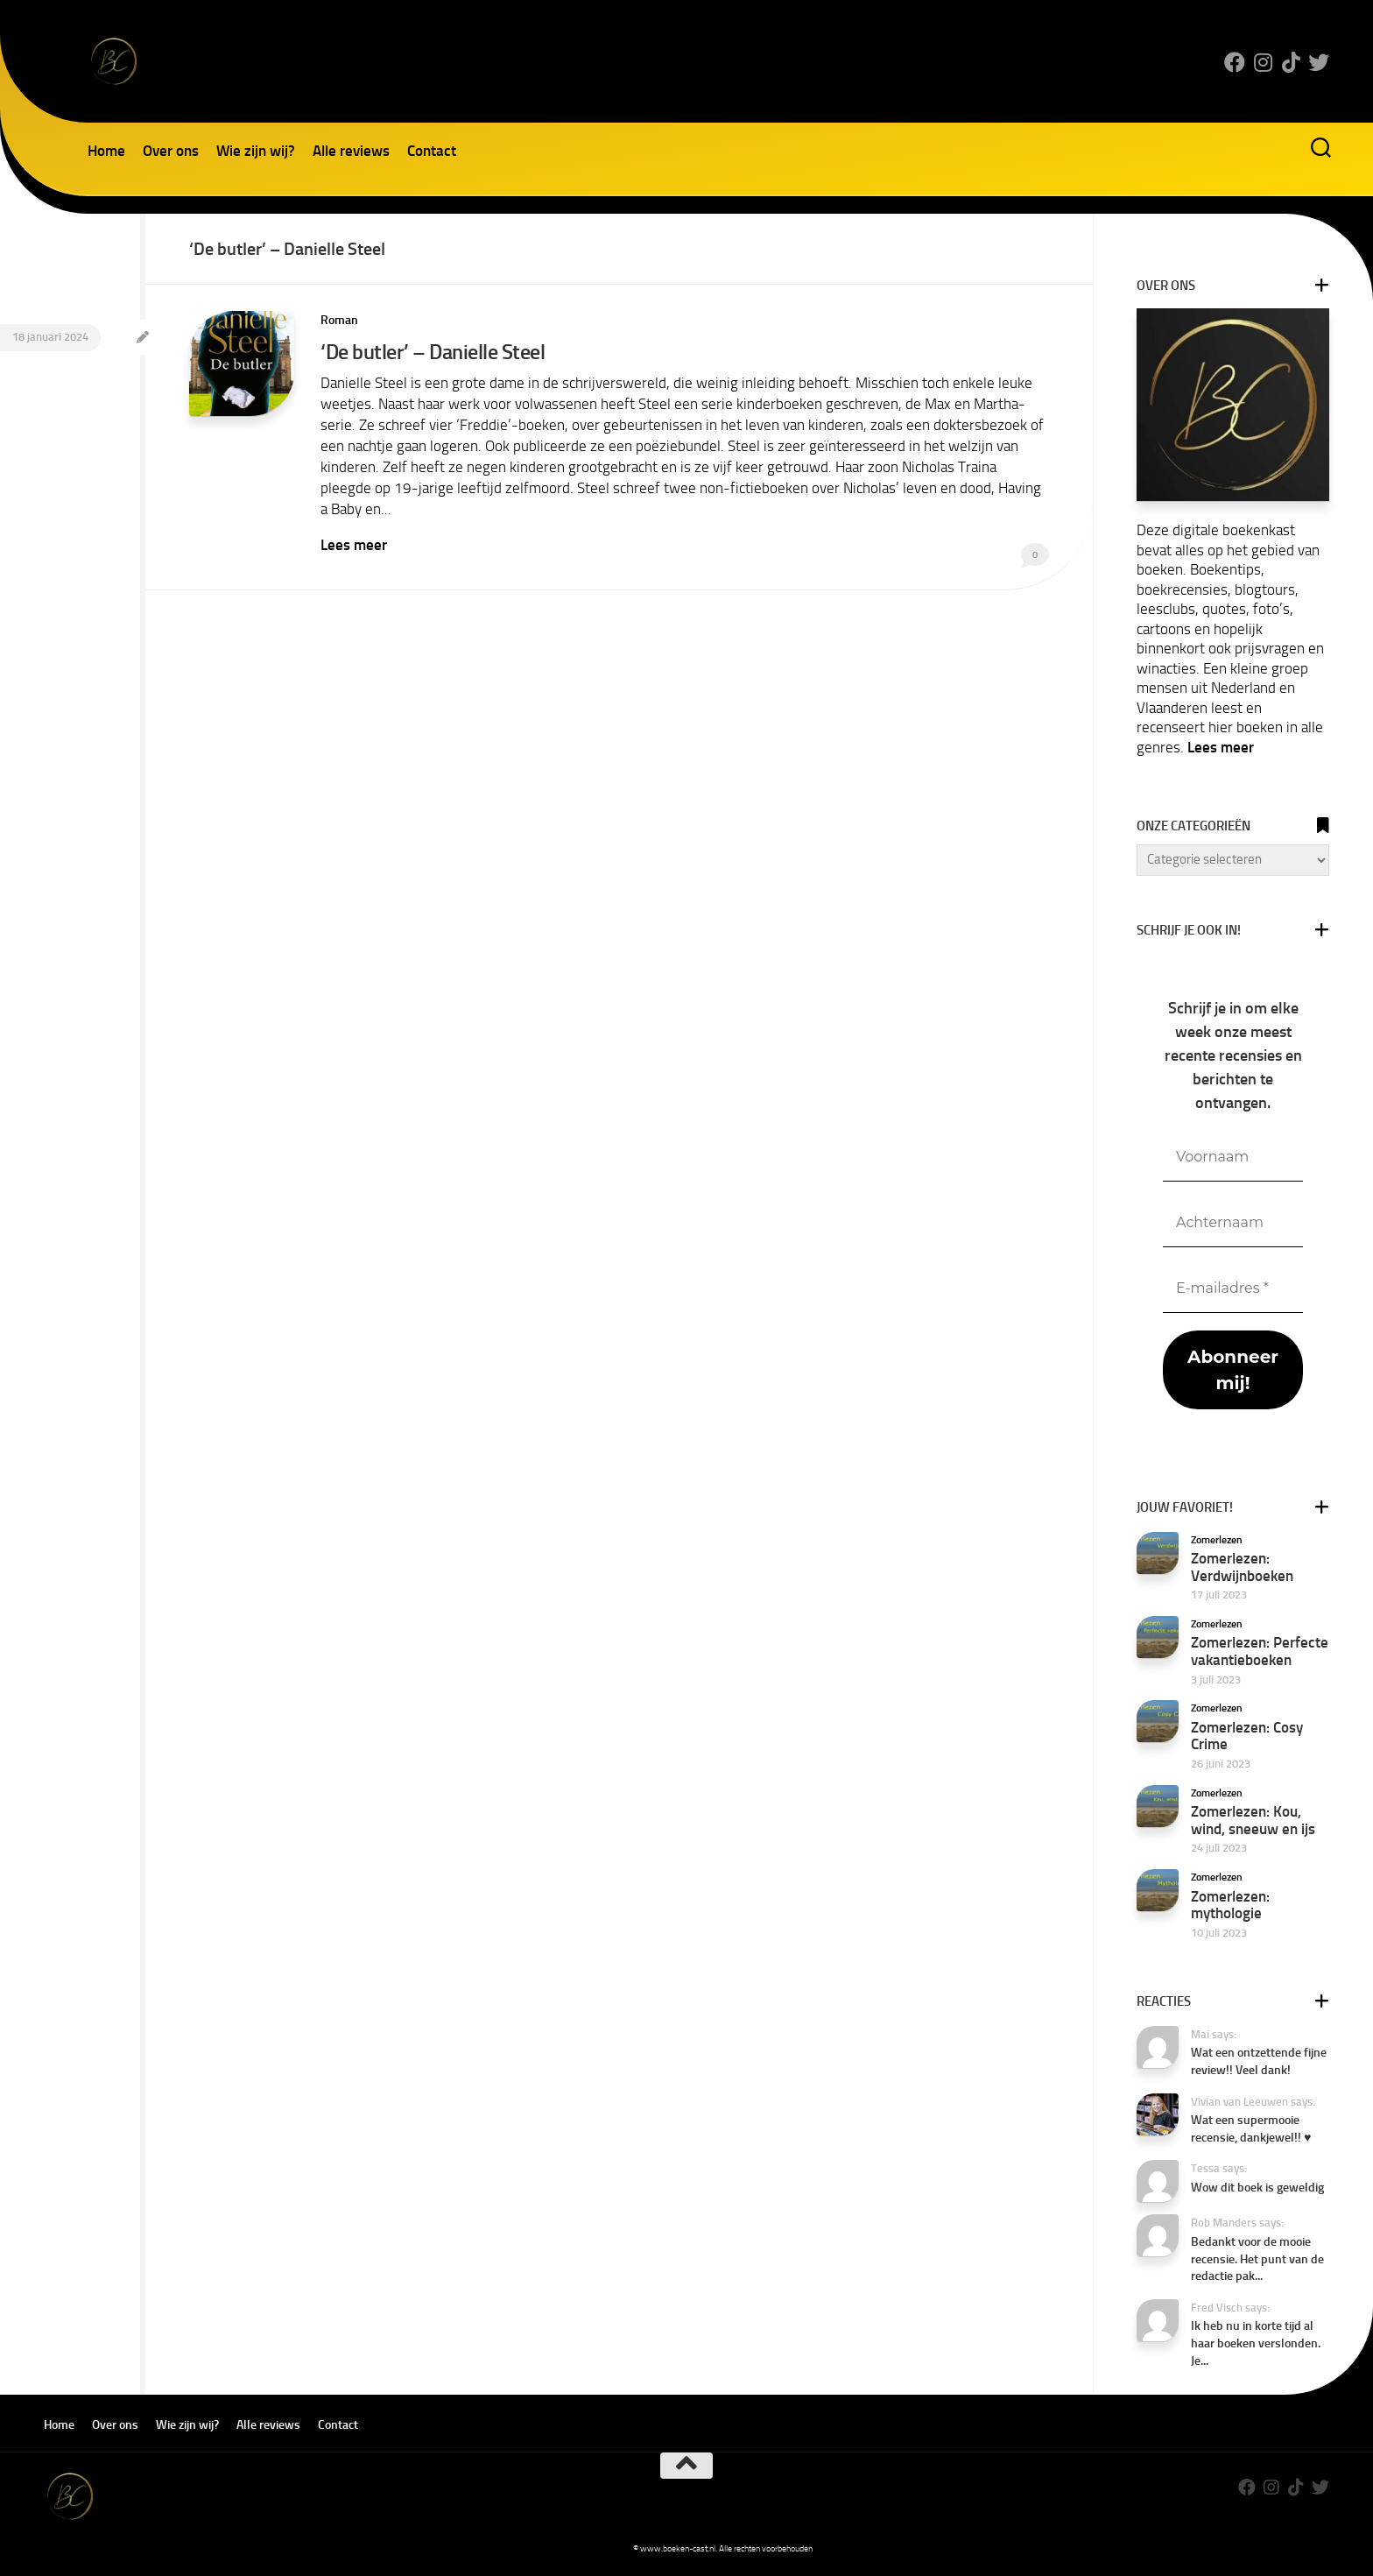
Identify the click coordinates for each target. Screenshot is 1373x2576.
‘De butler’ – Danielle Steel (432, 351)
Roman (339, 320)
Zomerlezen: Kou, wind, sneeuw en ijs (1253, 1820)
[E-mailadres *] (1233, 1289)
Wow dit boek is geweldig (1257, 2187)
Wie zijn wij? (255, 150)
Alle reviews (351, 150)
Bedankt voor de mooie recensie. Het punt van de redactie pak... (1257, 2258)
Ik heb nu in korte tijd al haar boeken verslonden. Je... (1255, 2343)
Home (106, 150)
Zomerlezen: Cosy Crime (1247, 1736)
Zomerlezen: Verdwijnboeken (1242, 1566)
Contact (431, 150)
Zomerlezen (1217, 1540)
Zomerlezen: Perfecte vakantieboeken (1259, 1651)
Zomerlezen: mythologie (1230, 1905)
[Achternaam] (1233, 1223)
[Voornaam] (1233, 1157)
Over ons (171, 150)
